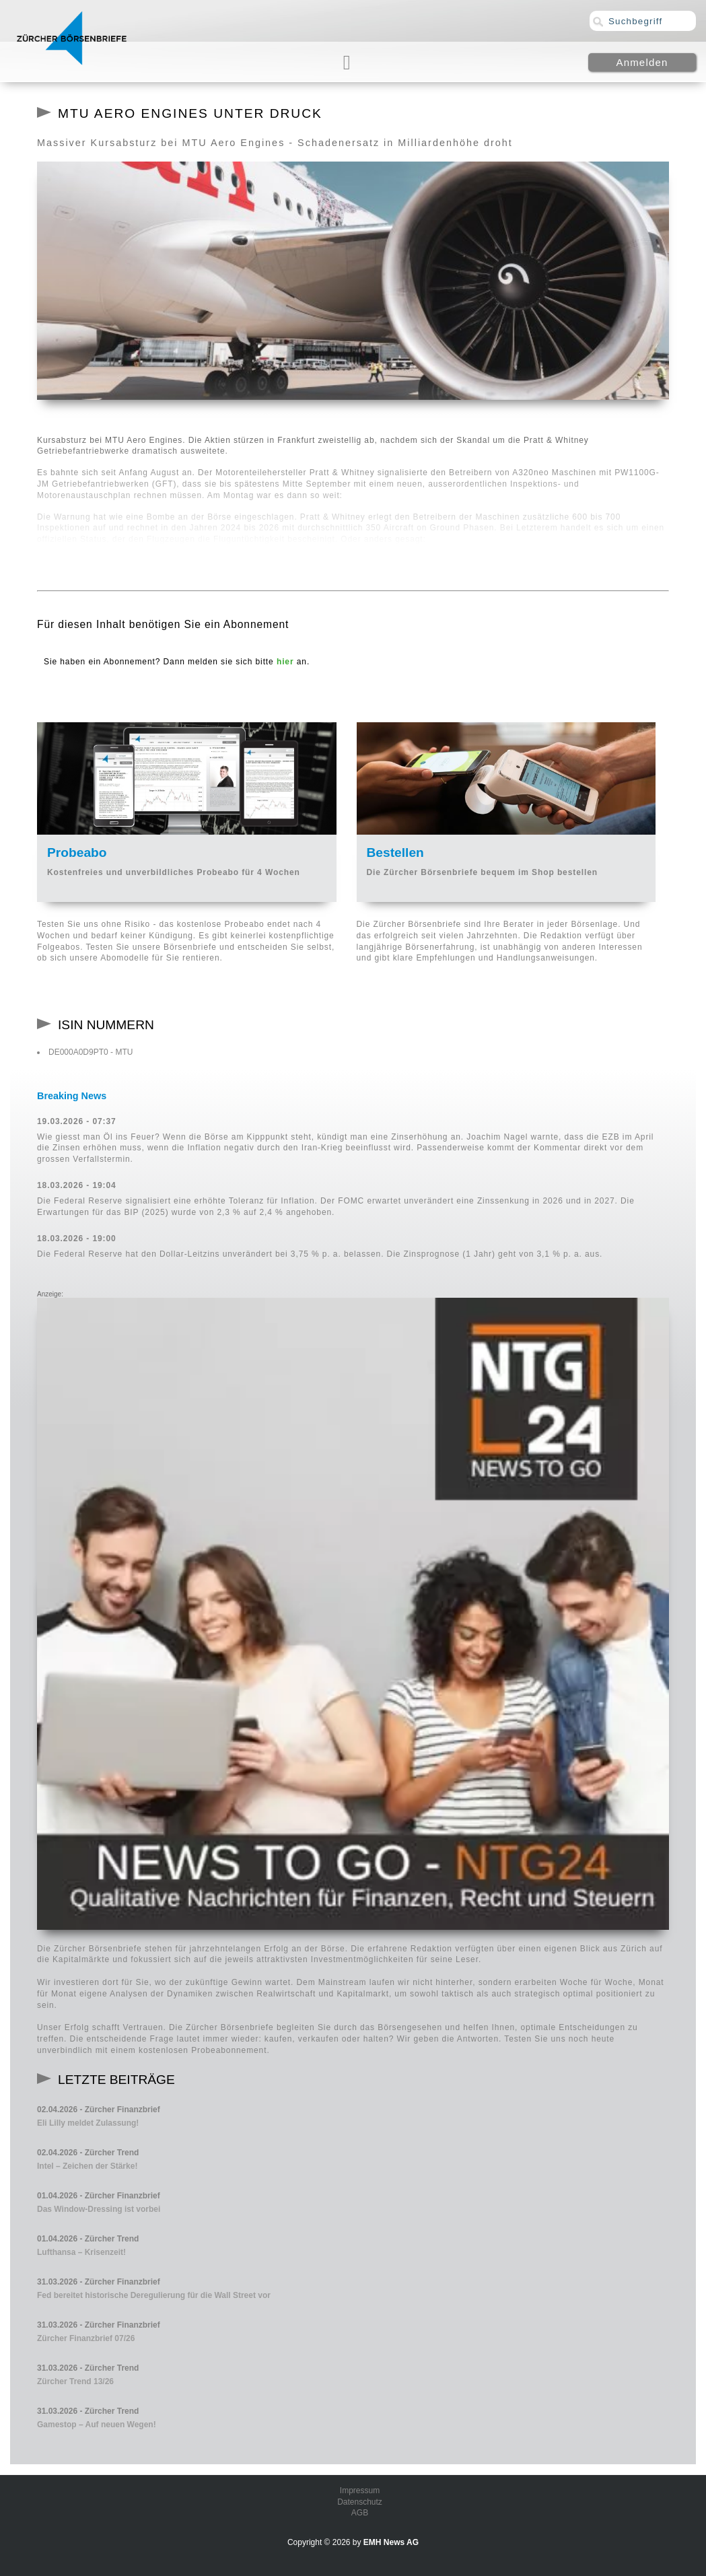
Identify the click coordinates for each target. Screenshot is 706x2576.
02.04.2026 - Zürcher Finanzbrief (98, 2109)
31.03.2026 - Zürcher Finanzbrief (98, 2282)
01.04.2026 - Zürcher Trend (88, 2238)
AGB (359, 2512)
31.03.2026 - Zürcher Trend (88, 2368)
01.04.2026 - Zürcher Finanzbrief (98, 2195)
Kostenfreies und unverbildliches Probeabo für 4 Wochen (173, 872)
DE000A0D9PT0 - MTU (90, 1052)
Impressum (360, 2490)
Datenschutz (359, 2502)
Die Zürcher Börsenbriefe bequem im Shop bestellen (482, 872)
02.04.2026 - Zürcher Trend (88, 2152)
